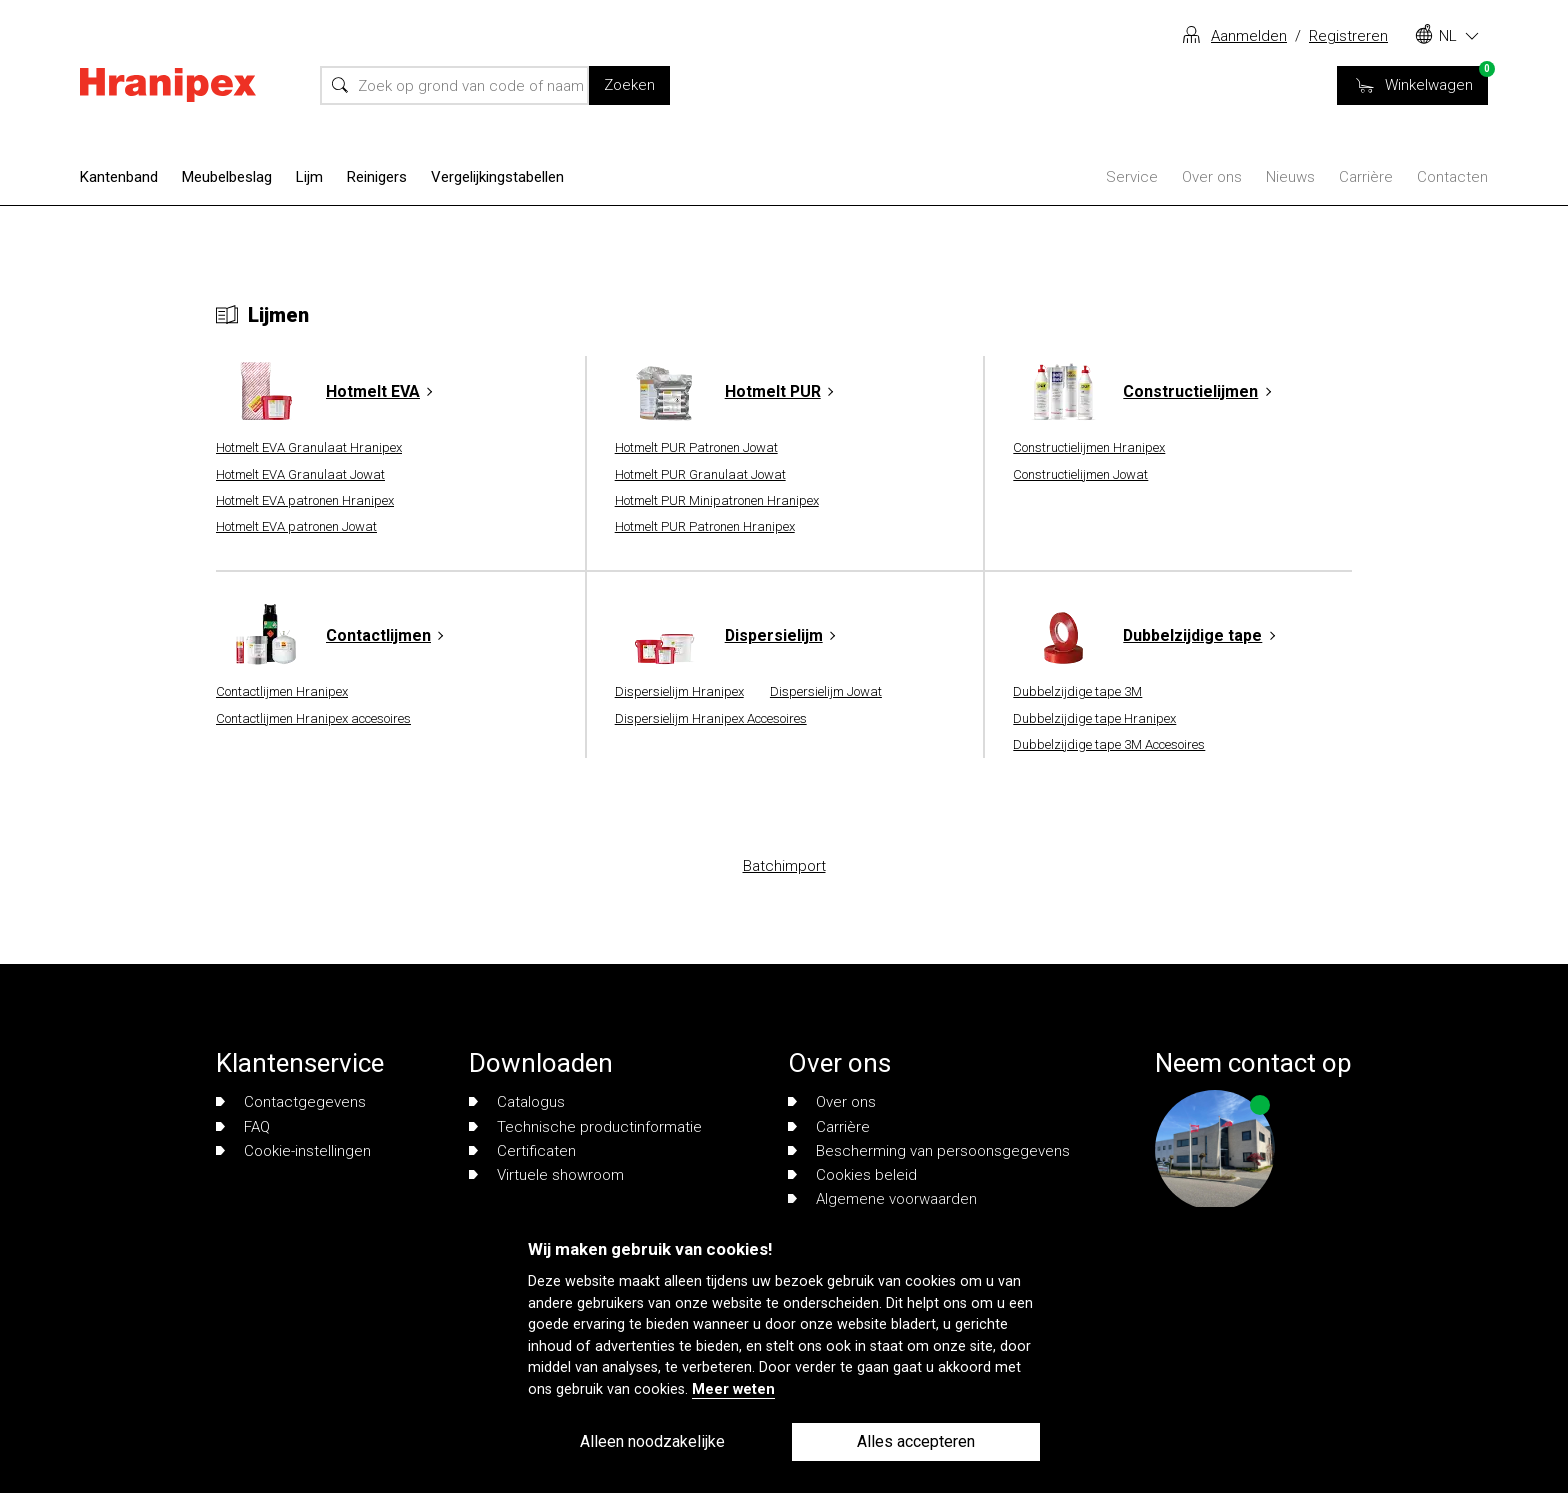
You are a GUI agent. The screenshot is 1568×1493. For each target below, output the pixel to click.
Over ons (1212, 177)
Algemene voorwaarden (882, 1199)
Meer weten (733, 1389)
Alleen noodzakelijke (652, 1441)
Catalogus (517, 1102)
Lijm (309, 177)
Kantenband (119, 177)
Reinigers (377, 177)
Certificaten (522, 1151)
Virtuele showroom (546, 1175)
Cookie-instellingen (293, 1151)
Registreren (1348, 36)
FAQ (243, 1127)
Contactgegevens (291, 1102)
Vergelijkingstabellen (497, 177)
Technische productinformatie (585, 1127)
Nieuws (1290, 177)
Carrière (1366, 177)
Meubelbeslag (227, 177)
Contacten (1452, 177)
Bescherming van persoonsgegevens (929, 1151)
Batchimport (784, 866)
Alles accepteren (916, 1441)
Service (1132, 177)
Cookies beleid (852, 1175)
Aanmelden (1249, 36)
